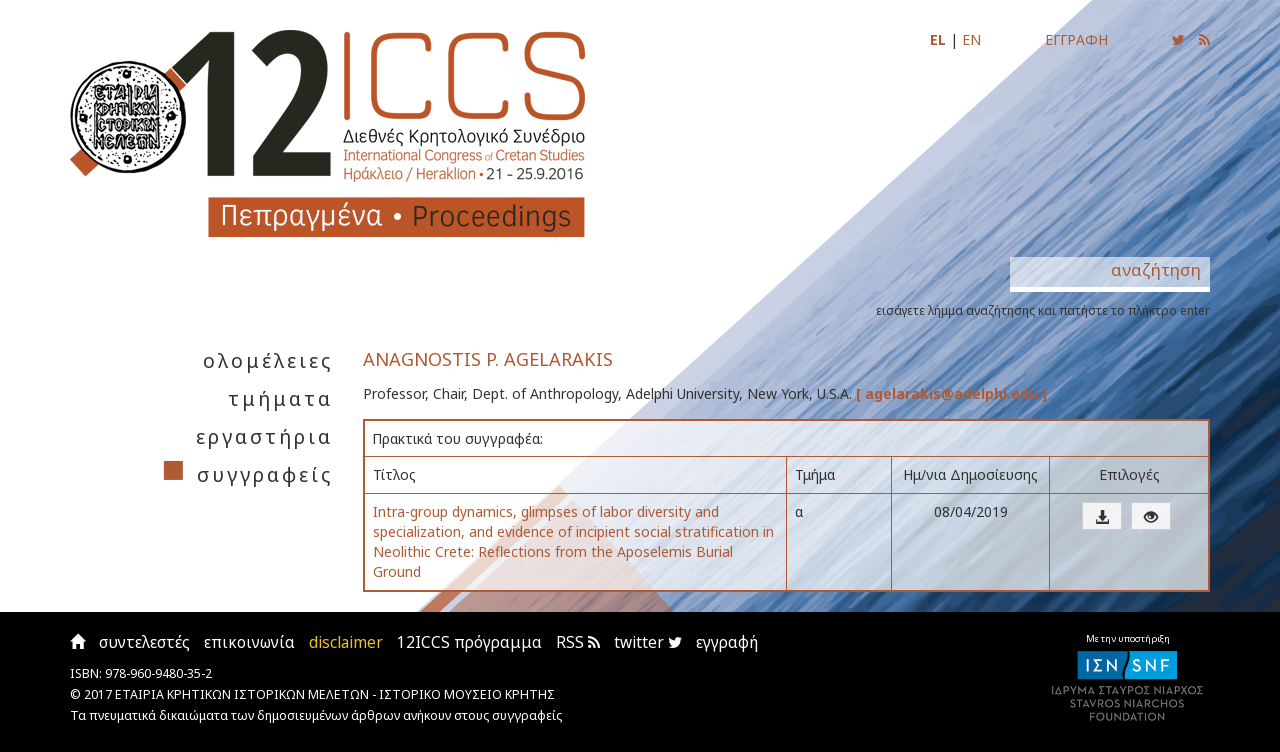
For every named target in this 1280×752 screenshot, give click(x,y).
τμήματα (280, 398)
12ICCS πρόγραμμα (469, 642)
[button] (1102, 516)
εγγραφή (727, 642)
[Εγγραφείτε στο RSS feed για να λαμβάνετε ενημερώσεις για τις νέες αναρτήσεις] (1204, 39)
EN (971, 39)
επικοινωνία (249, 642)
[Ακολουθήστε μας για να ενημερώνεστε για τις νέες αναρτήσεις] (1178, 39)
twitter (648, 642)
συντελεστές (144, 642)
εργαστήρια (264, 436)
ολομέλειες (268, 360)
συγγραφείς (265, 474)
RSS (578, 642)
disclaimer (346, 642)
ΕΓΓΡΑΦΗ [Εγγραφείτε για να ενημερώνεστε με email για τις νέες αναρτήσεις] (1076, 39)
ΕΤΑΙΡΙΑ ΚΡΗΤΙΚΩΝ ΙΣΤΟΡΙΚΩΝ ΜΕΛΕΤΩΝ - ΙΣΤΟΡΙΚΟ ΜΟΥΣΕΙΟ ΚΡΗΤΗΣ (335, 694)
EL (938, 39)
